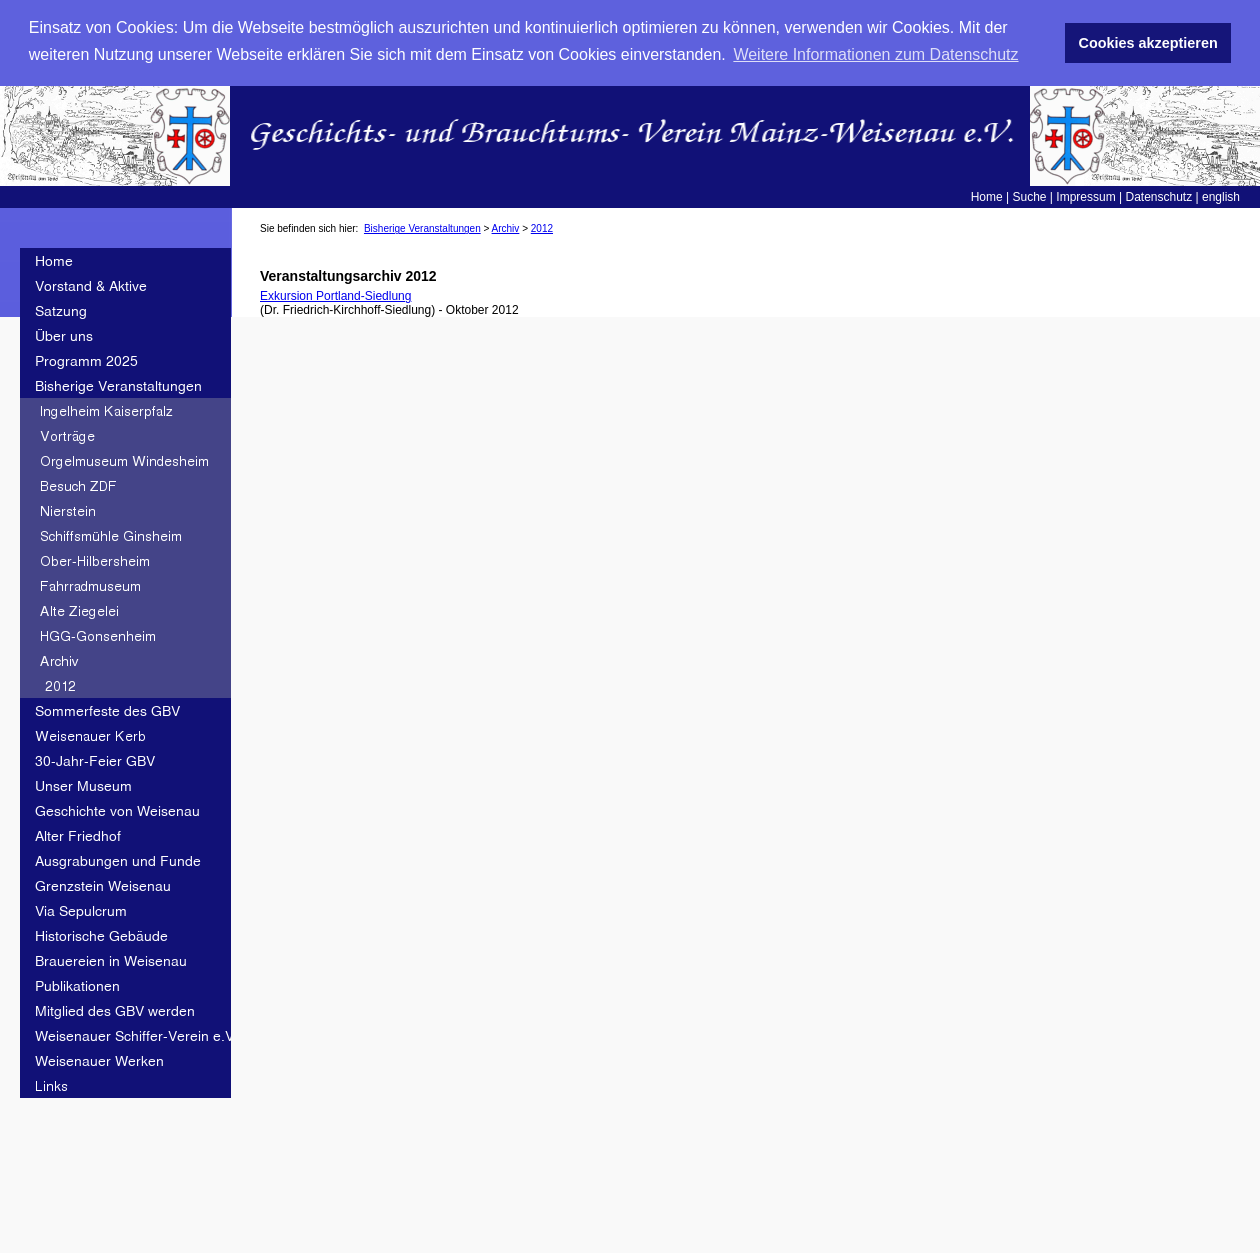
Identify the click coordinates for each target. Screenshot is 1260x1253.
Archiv (506, 228)
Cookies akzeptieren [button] (1148, 43)
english (1221, 197)
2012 (542, 228)
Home (987, 197)
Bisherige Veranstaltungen (422, 228)
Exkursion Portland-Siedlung (335, 296)
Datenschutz (1158, 197)
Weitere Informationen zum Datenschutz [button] (875, 54)
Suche (1030, 197)
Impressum (1085, 197)
